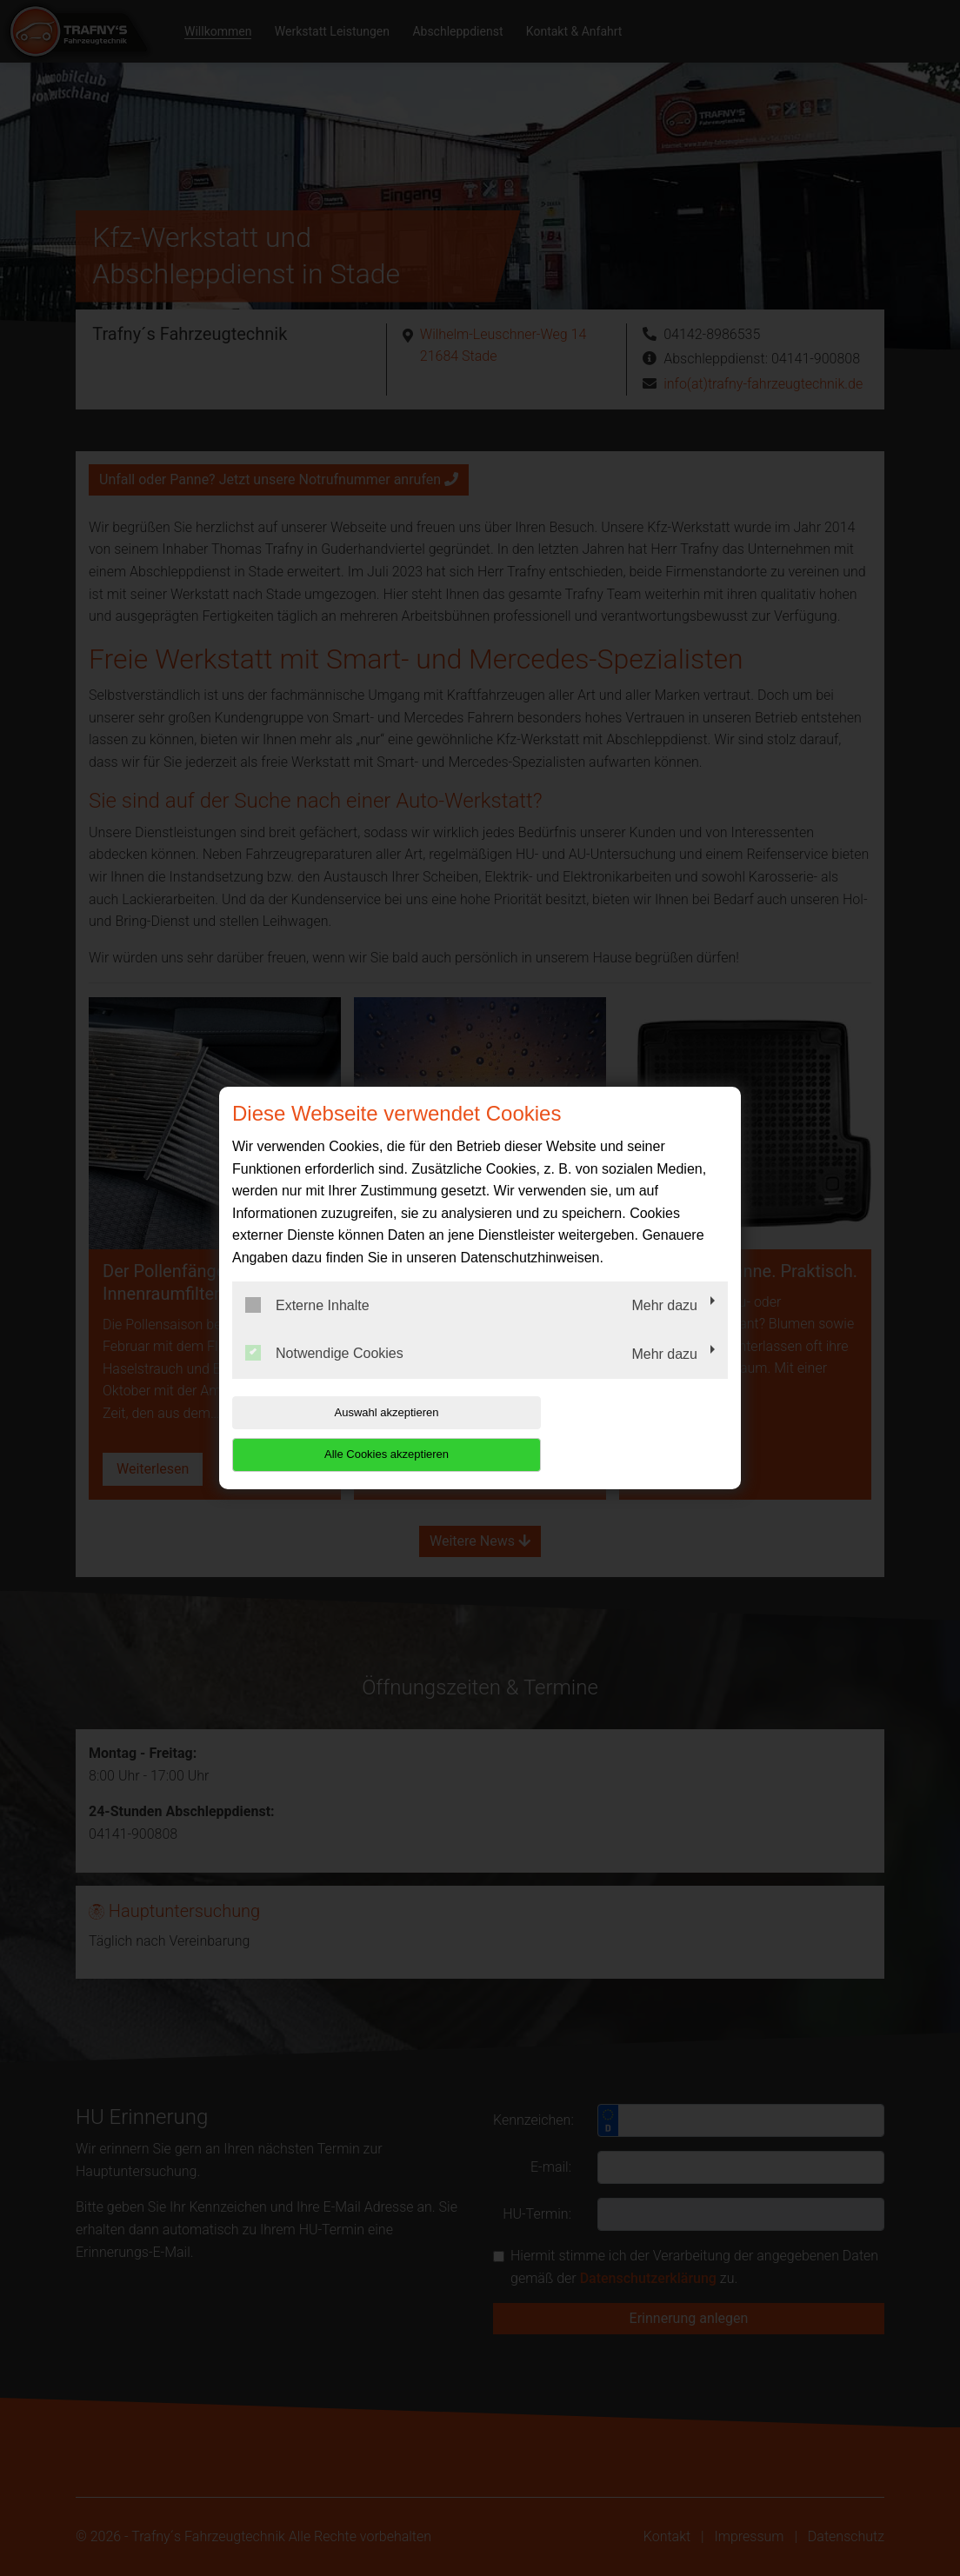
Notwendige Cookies (324, 1374)
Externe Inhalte (307, 1326)
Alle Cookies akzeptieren (616, 1433)
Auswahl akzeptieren (343, 1433)
